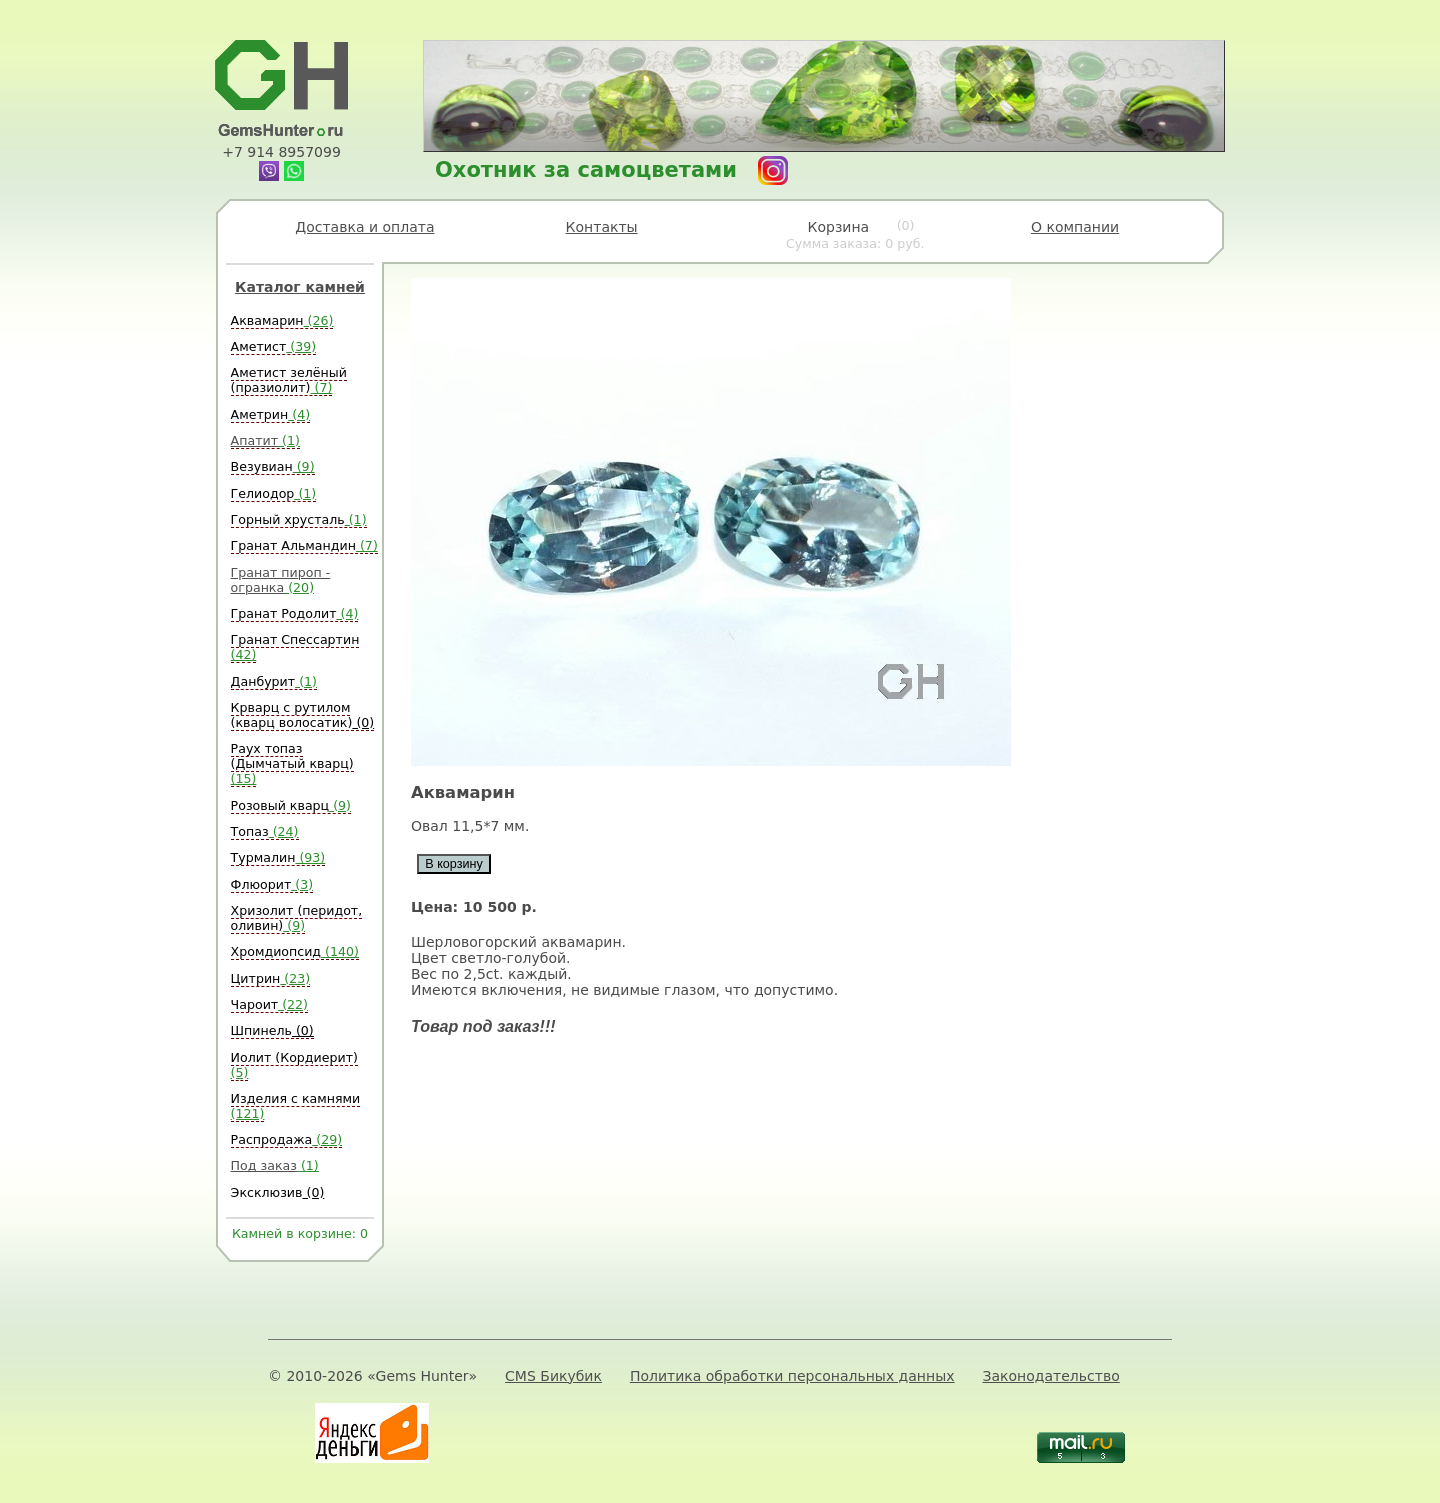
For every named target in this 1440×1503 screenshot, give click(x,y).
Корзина (855, 235)
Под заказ (275, 1165)
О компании (1075, 227)
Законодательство (1051, 1376)
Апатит (265, 440)
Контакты (602, 227)
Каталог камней (300, 287)
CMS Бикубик (553, 1376)
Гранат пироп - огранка (281, 580)
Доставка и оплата (364, 227)
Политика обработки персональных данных (792, 1376)
